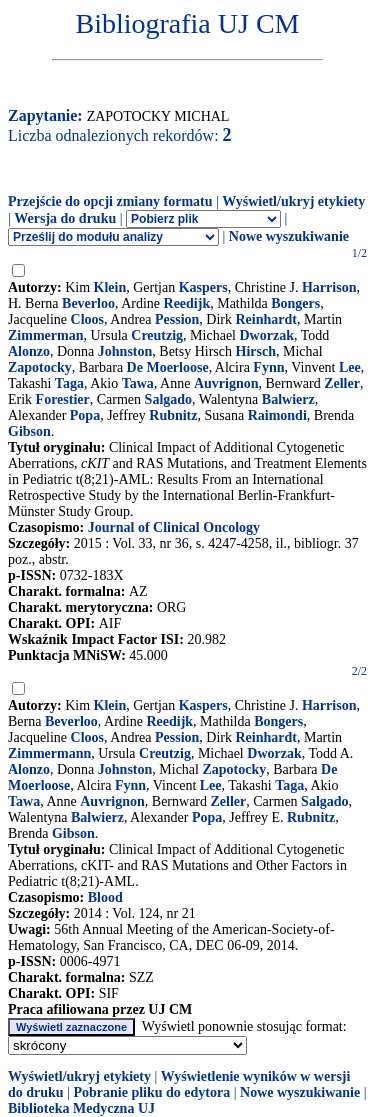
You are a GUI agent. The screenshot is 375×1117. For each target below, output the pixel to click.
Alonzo (29, 351)
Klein (110, 287)
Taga (69, 383)
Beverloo (88, 303)
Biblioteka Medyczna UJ (81, 1108)
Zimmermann (49, 753)
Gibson (29, 431)
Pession (177, 319)
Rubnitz (173, 415)
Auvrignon (226, 383)
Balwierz (288, 399)
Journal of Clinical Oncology (174, 527)
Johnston (125, 351)
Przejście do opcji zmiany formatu (110, 201)
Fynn (268, 367)
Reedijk (187, 303)
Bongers (295, 303)
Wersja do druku (65, 218)
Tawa (138, 383)
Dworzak (266, 335)
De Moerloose (168, 367)
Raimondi (277, 415)
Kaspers (203, 287)
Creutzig (157, 335)
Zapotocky (40, 367)
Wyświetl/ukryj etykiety (293, 201)
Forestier (63, 399)
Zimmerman (45, 335)
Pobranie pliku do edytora (151, 1092)
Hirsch (256, 351)
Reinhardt (266, 319)
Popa (85, 415)
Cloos (87, 319)
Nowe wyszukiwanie (289, 236)
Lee (350, 367)
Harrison (329, 287)
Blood (105, 897)
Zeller (342, 383)
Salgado (168, 399)
